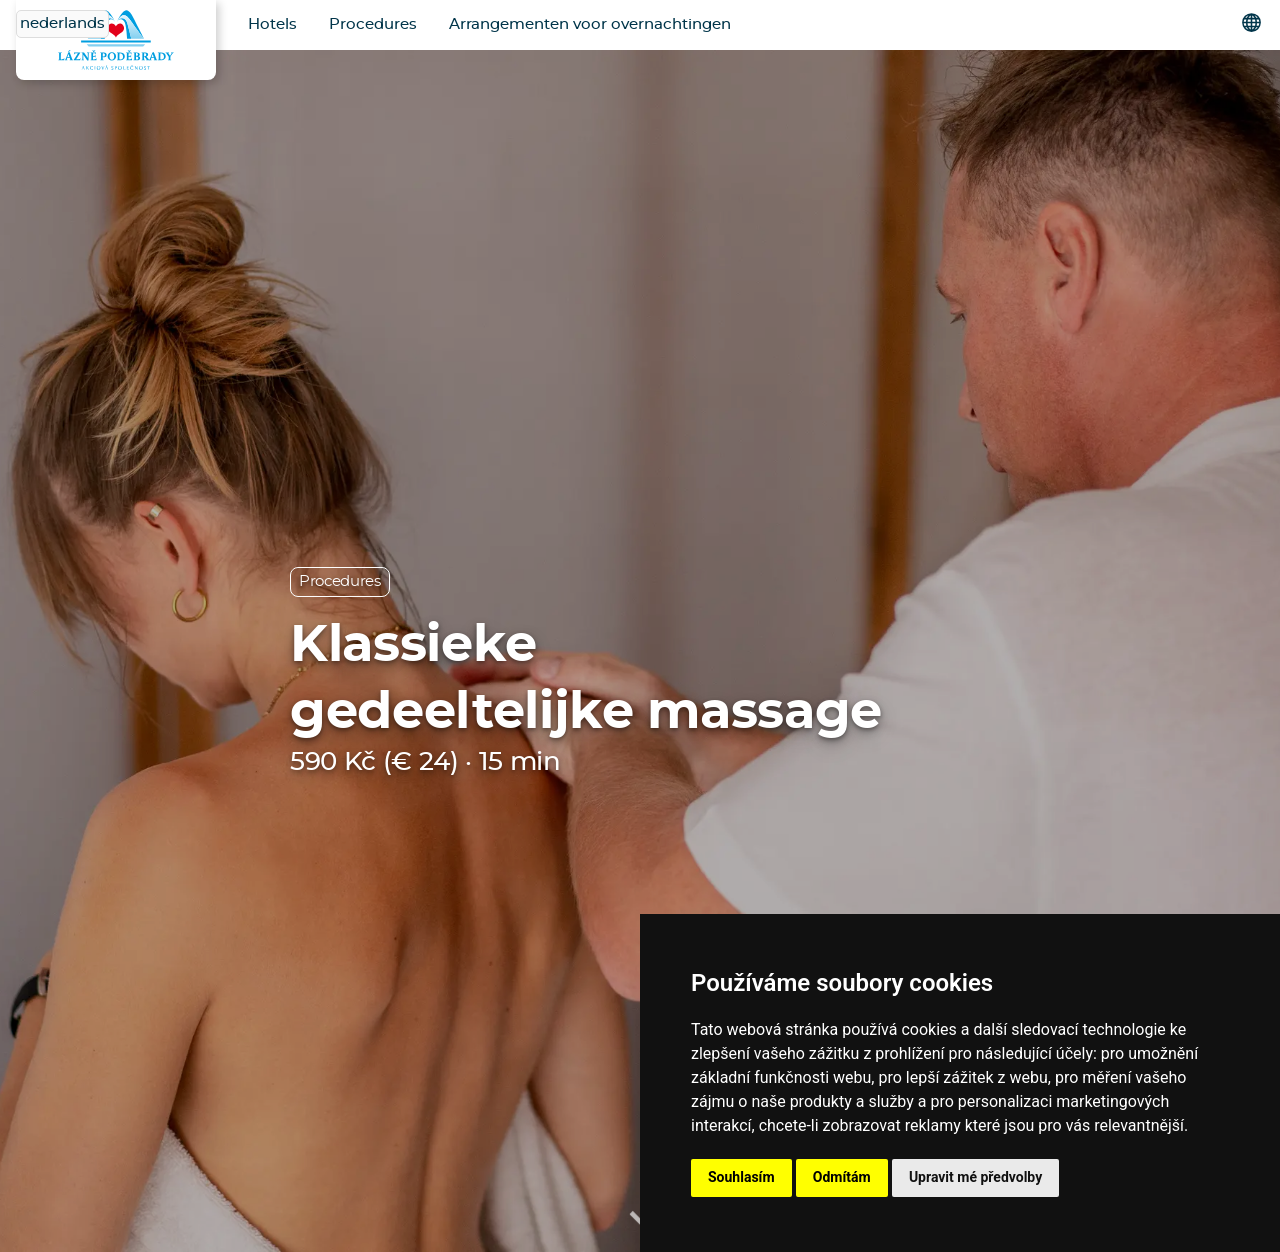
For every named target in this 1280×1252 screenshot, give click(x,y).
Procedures (373, 24)
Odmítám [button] (842, 1177)
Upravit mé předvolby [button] (975, 1177)
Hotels (272, 24)
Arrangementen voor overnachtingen (590, 24)
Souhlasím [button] (741, 1177)
